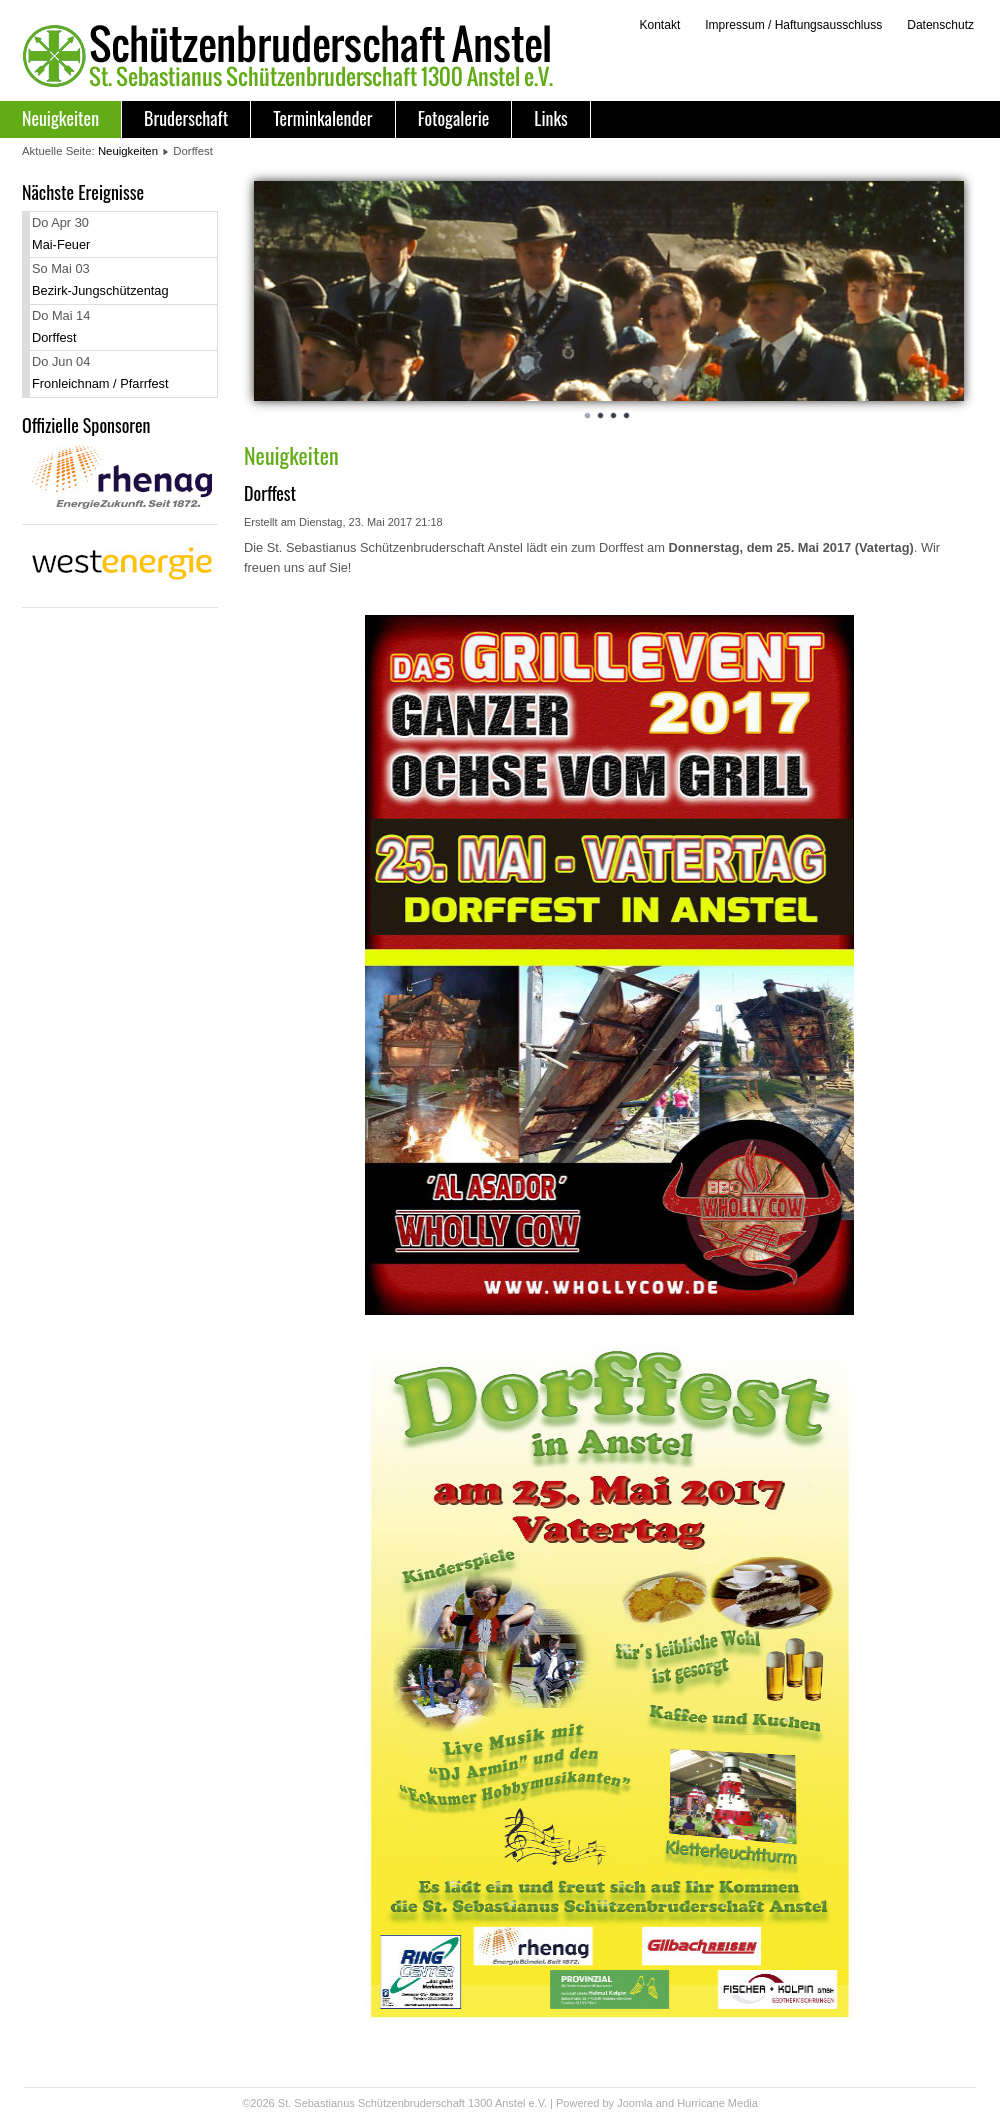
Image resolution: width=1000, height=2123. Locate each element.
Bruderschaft (186, 118)
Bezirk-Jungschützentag (100, 290)
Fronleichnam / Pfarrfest (100, 383)
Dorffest (54, 337)
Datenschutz (940, 25)
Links (550, 118)
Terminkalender (322, 118)
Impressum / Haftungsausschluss (793, 25)
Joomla (634, 2103)
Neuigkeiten (60, 118)
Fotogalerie (454, 118)
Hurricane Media (717, 2103)
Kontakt (659, 25)
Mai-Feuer (61, 244)
